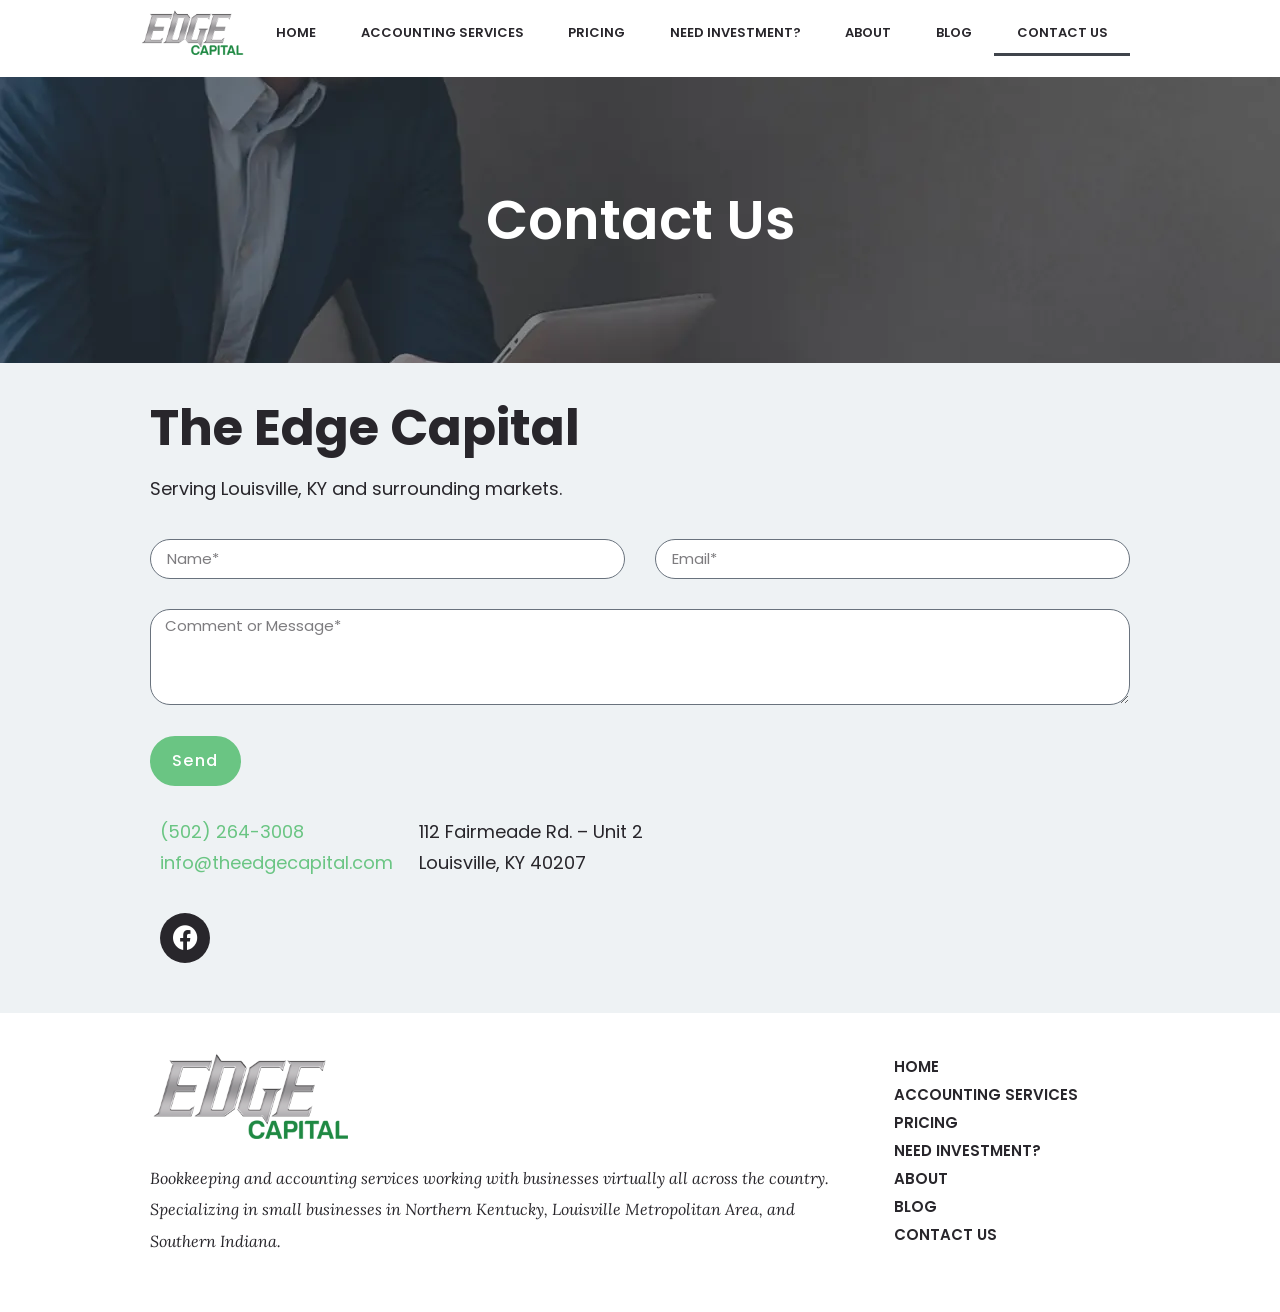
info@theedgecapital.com (276, 862)
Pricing (596, 32)
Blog (954, 32)
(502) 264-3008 (232, 831)
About (868, 32)
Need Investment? (735, 32)
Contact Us (1062, 32)
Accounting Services (442, 32)
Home (296, 32)
